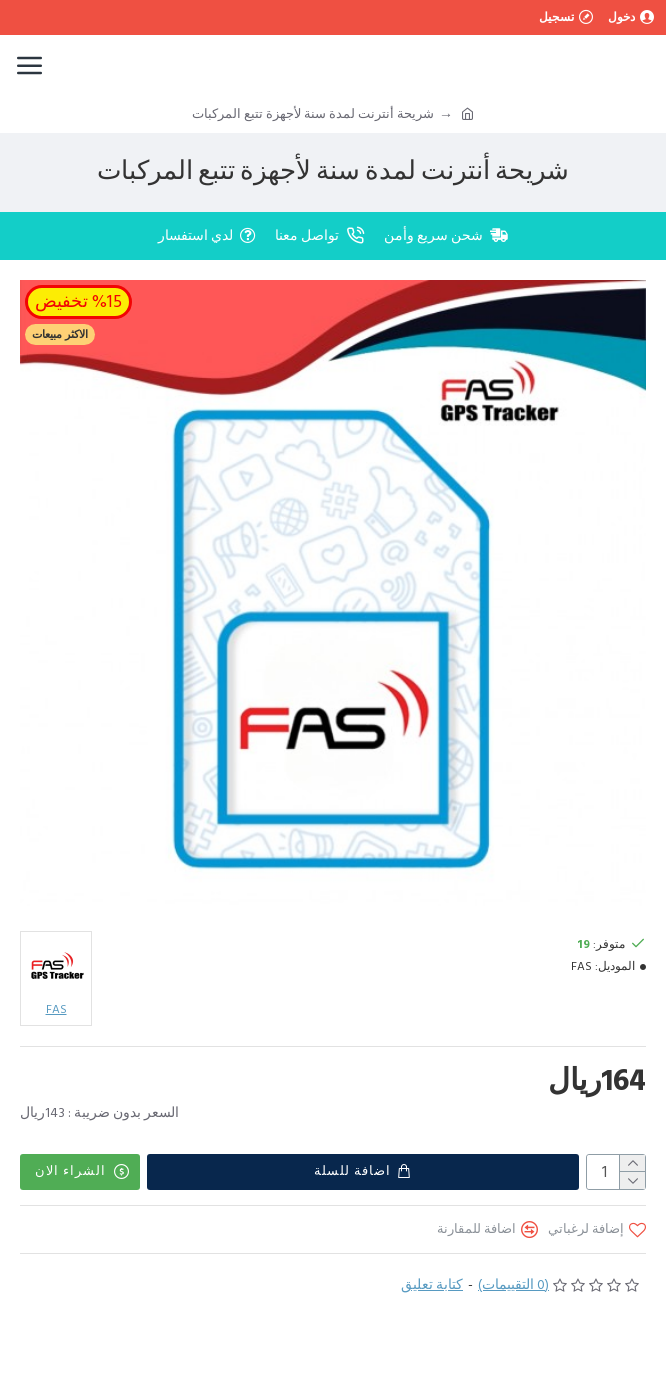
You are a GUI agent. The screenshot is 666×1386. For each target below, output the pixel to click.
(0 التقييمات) (513, 1285)
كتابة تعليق (432, 1285)
